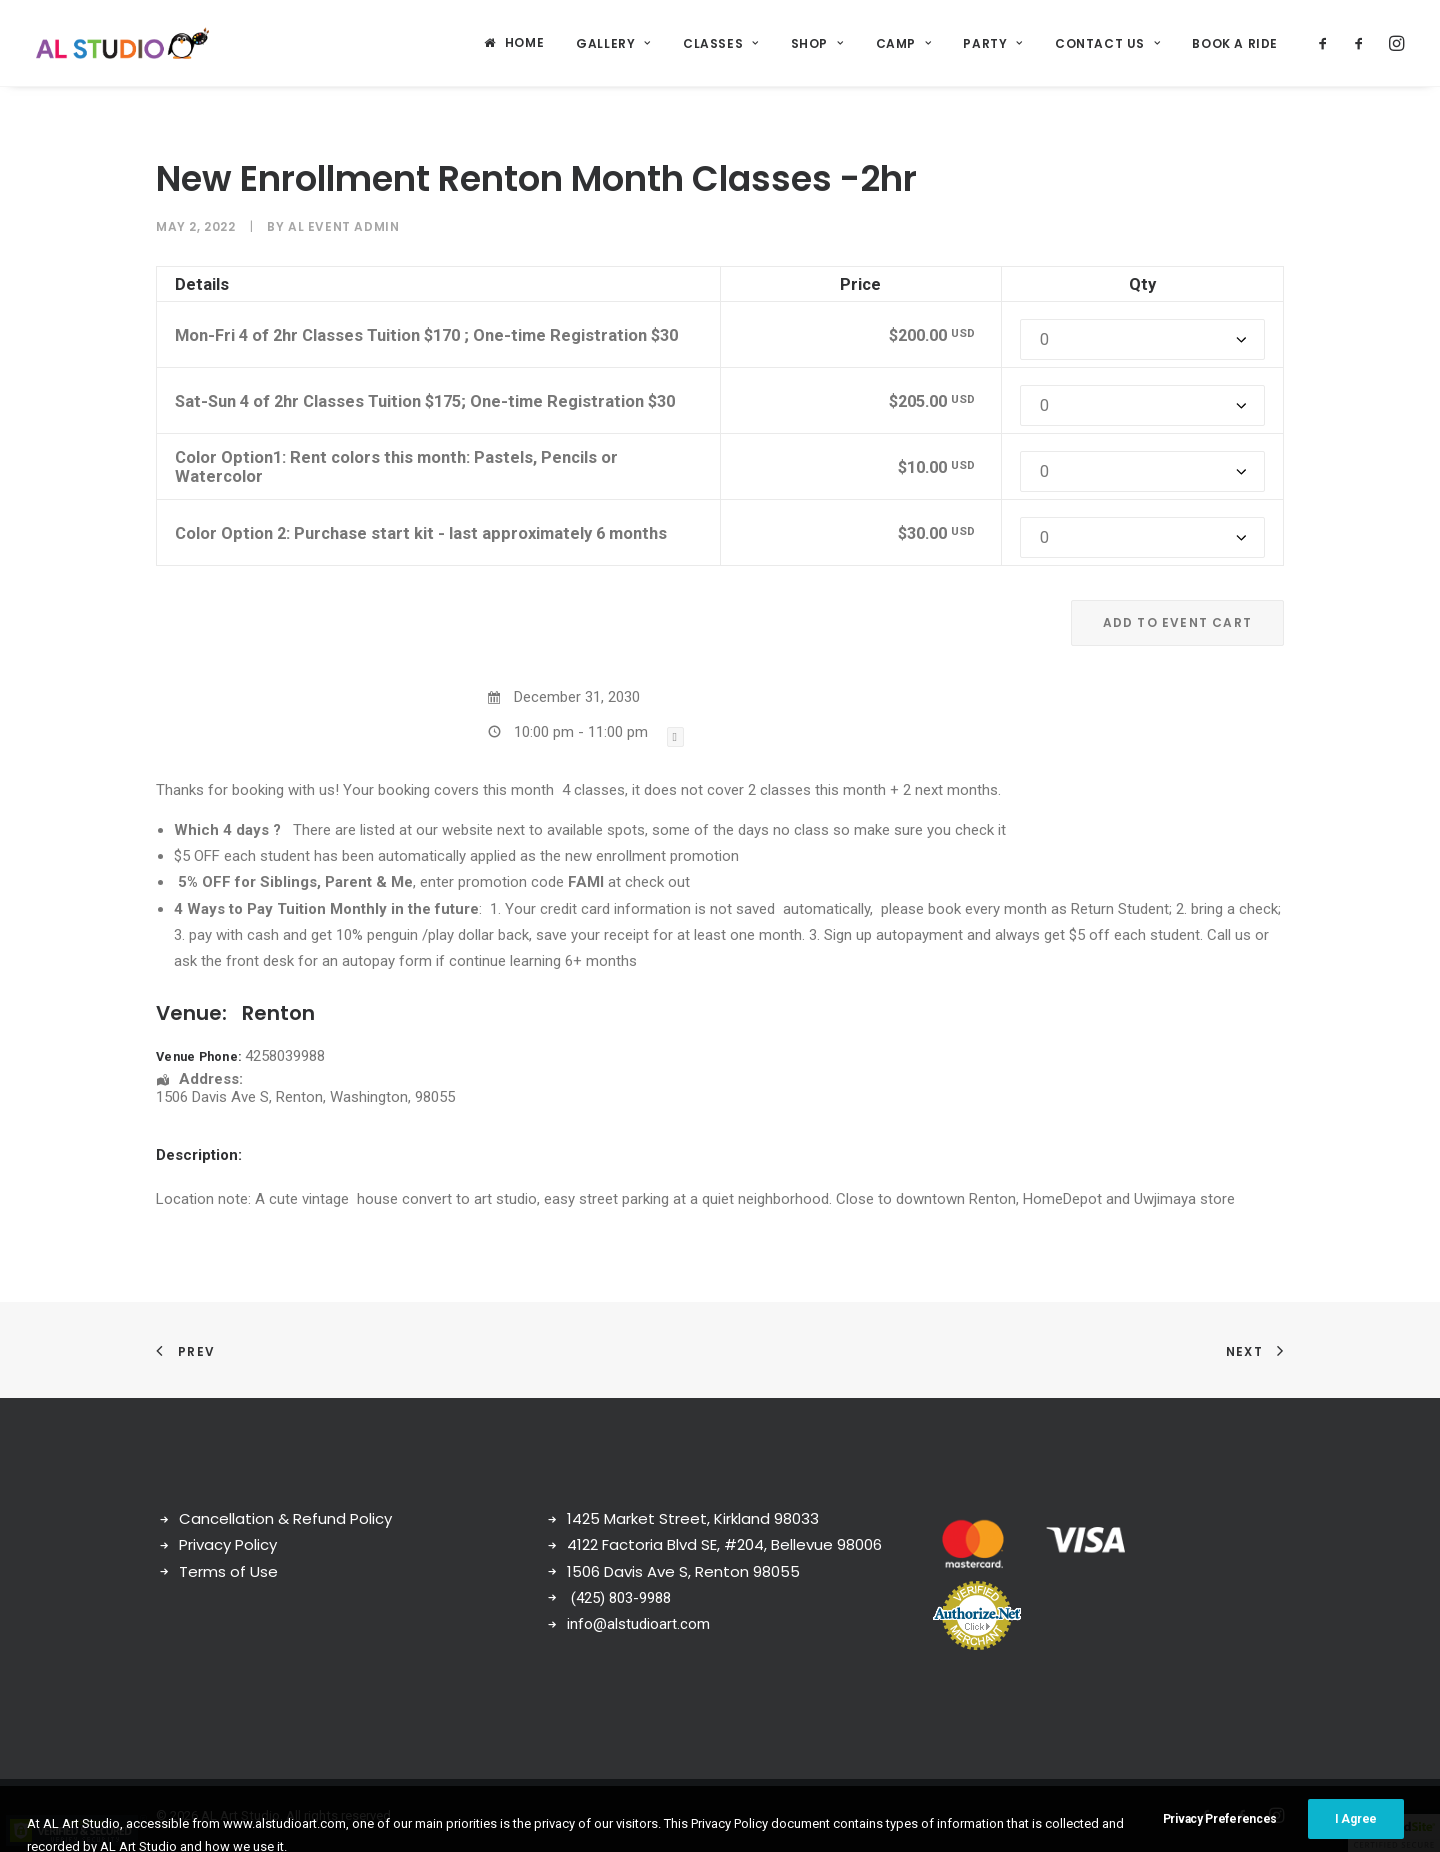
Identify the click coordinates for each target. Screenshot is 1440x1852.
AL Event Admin (343, 226)
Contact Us (1107, 43)
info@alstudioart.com (638, 1624)
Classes (721, 43)
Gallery (613, 43)
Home (524, 42)
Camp (904, 43)
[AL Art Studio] (122, 43)
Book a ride (1235, 43)
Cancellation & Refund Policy (285, 1518)
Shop (817, 43)
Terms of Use (228, 1571)
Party (992, 43)
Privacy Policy (228, 1544)
